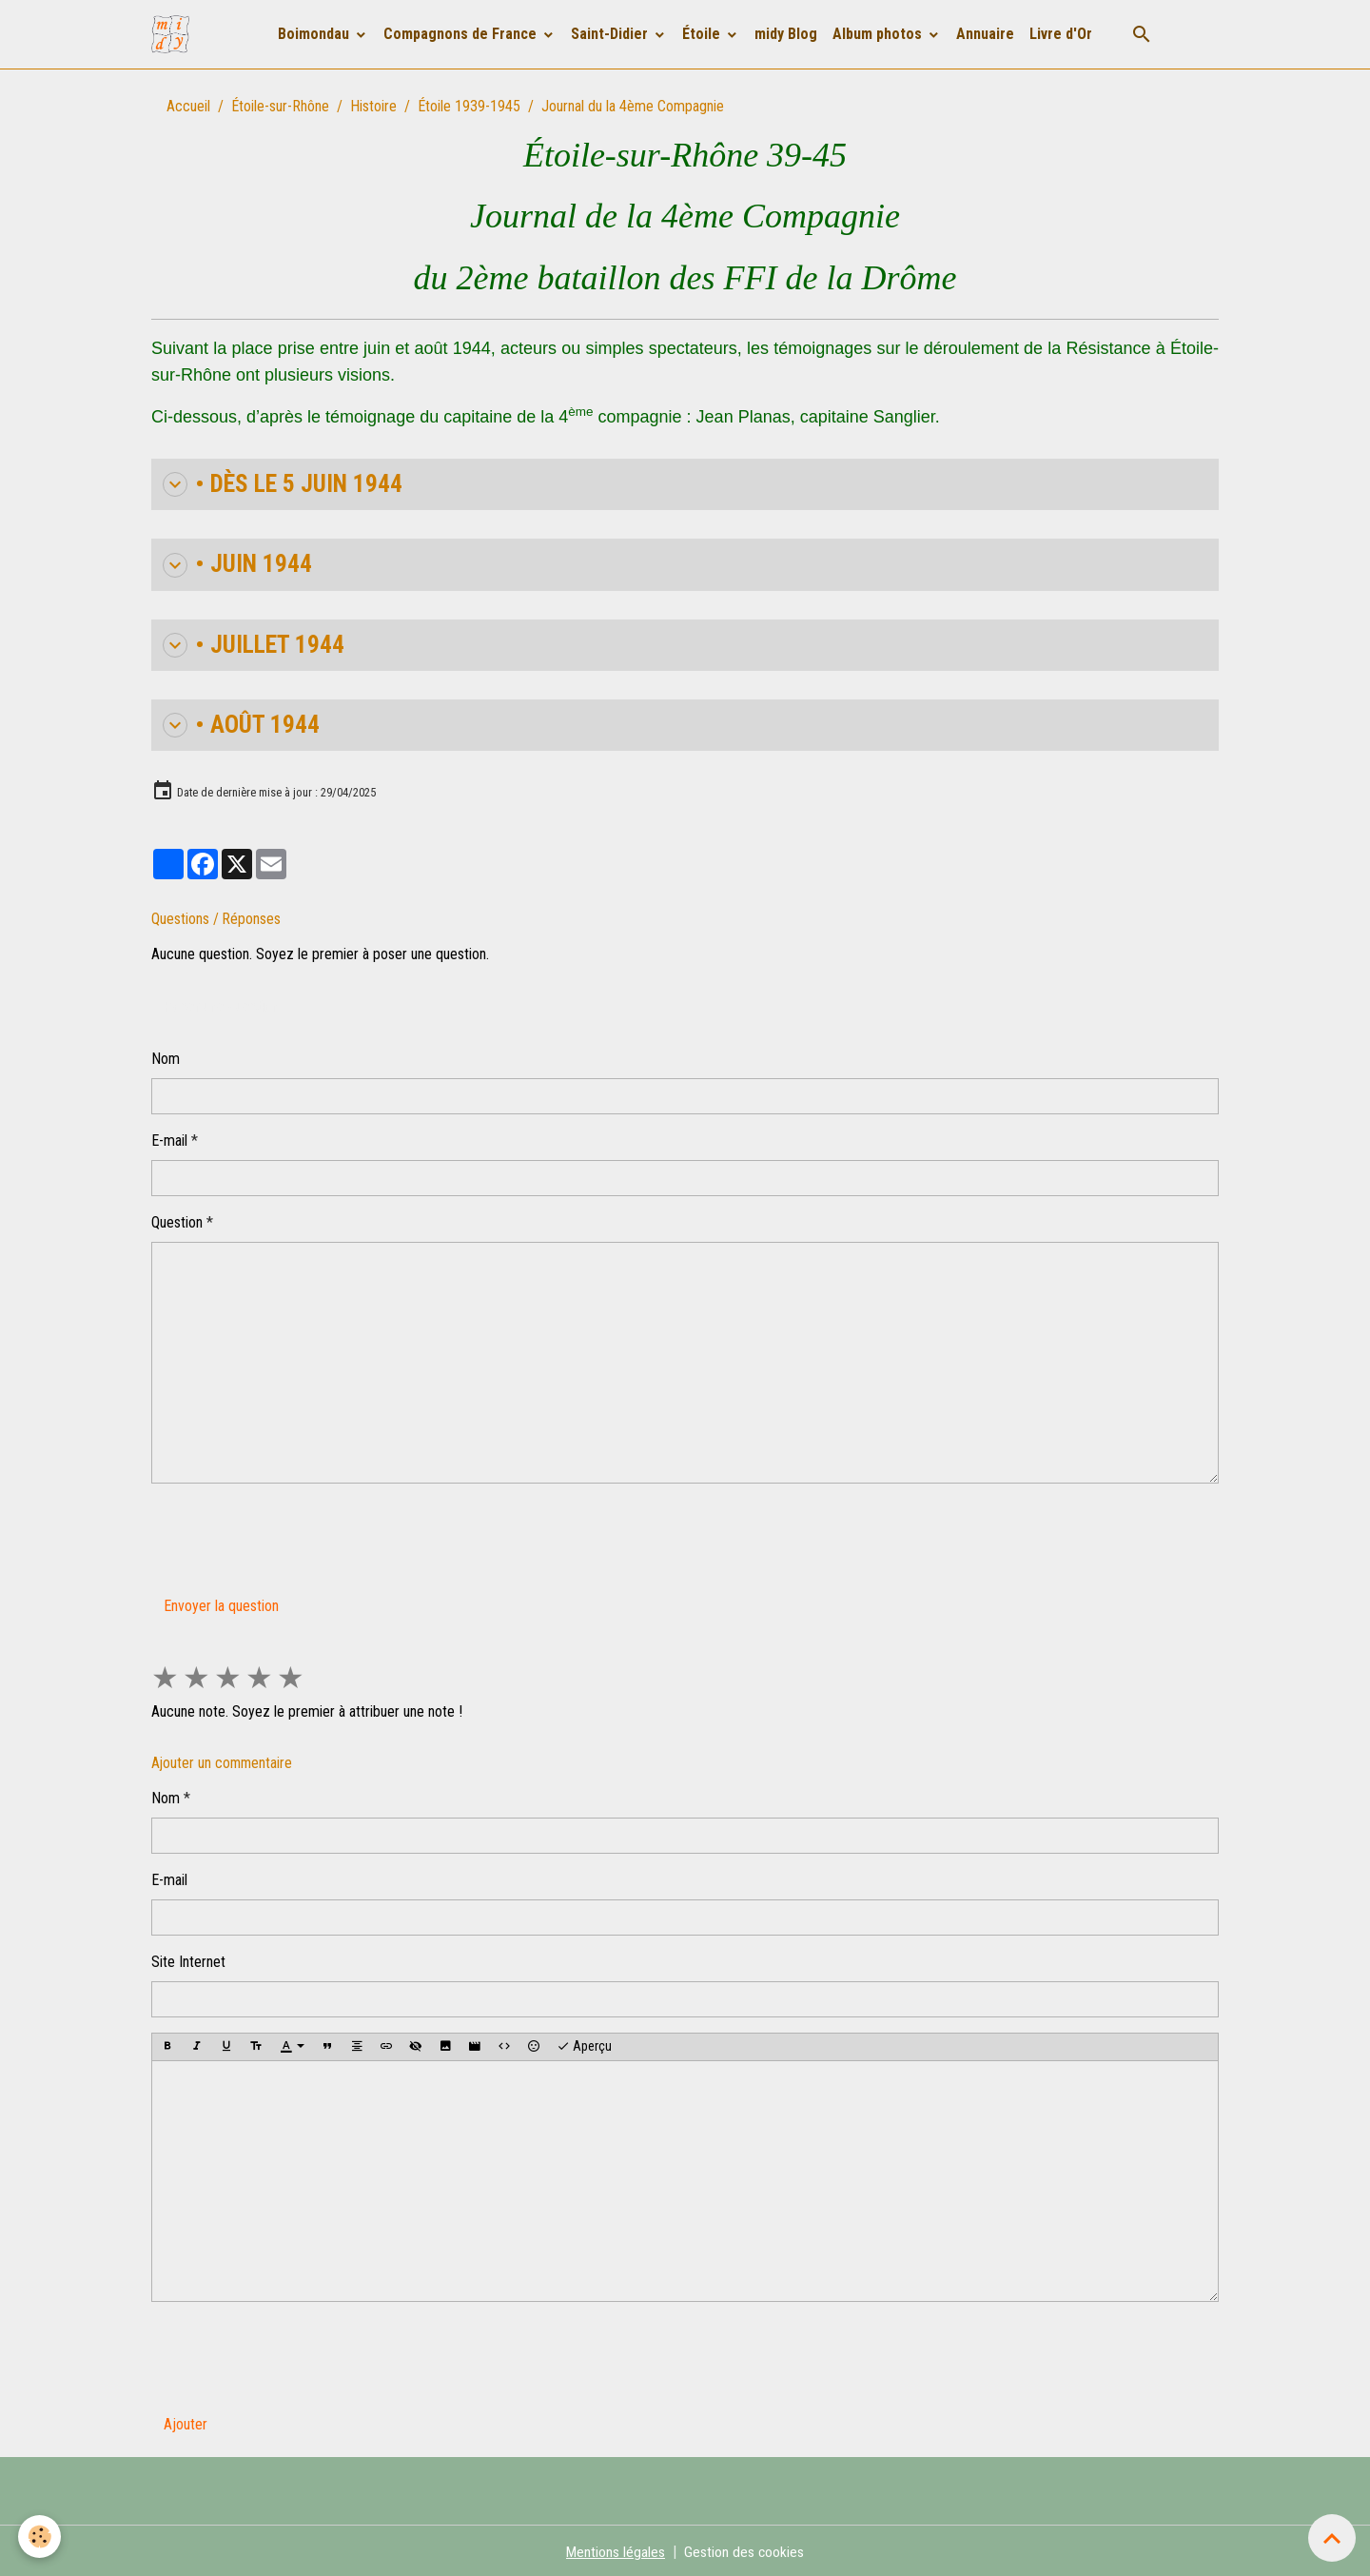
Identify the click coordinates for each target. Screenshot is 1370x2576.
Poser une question (221, 1003)
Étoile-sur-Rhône (280, 106)
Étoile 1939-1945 (469, 106)
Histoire (373, 106)
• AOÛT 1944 (239, 723)
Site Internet (188, 1959)
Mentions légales (615, 2549)
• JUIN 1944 (235, 564)
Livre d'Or (1060, 34)
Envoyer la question (221, 1603)
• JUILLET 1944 (250, 643)
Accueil (188, 106)
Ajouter (185, 2421)
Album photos (879, 34)
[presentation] (295, 1533)
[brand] (174, 34)
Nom (165, 1056)
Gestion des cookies (744, 2549)
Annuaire (985, 34)
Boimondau (315, 34)
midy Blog (785, 34)
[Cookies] (40, 2536)
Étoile (703, 34)
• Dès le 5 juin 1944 (279, 484)
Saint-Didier (611, 34)
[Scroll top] (1332, 2538)
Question (177, 1219)
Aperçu (584, 2044)
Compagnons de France (461, 34)
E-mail (169, 1138)
